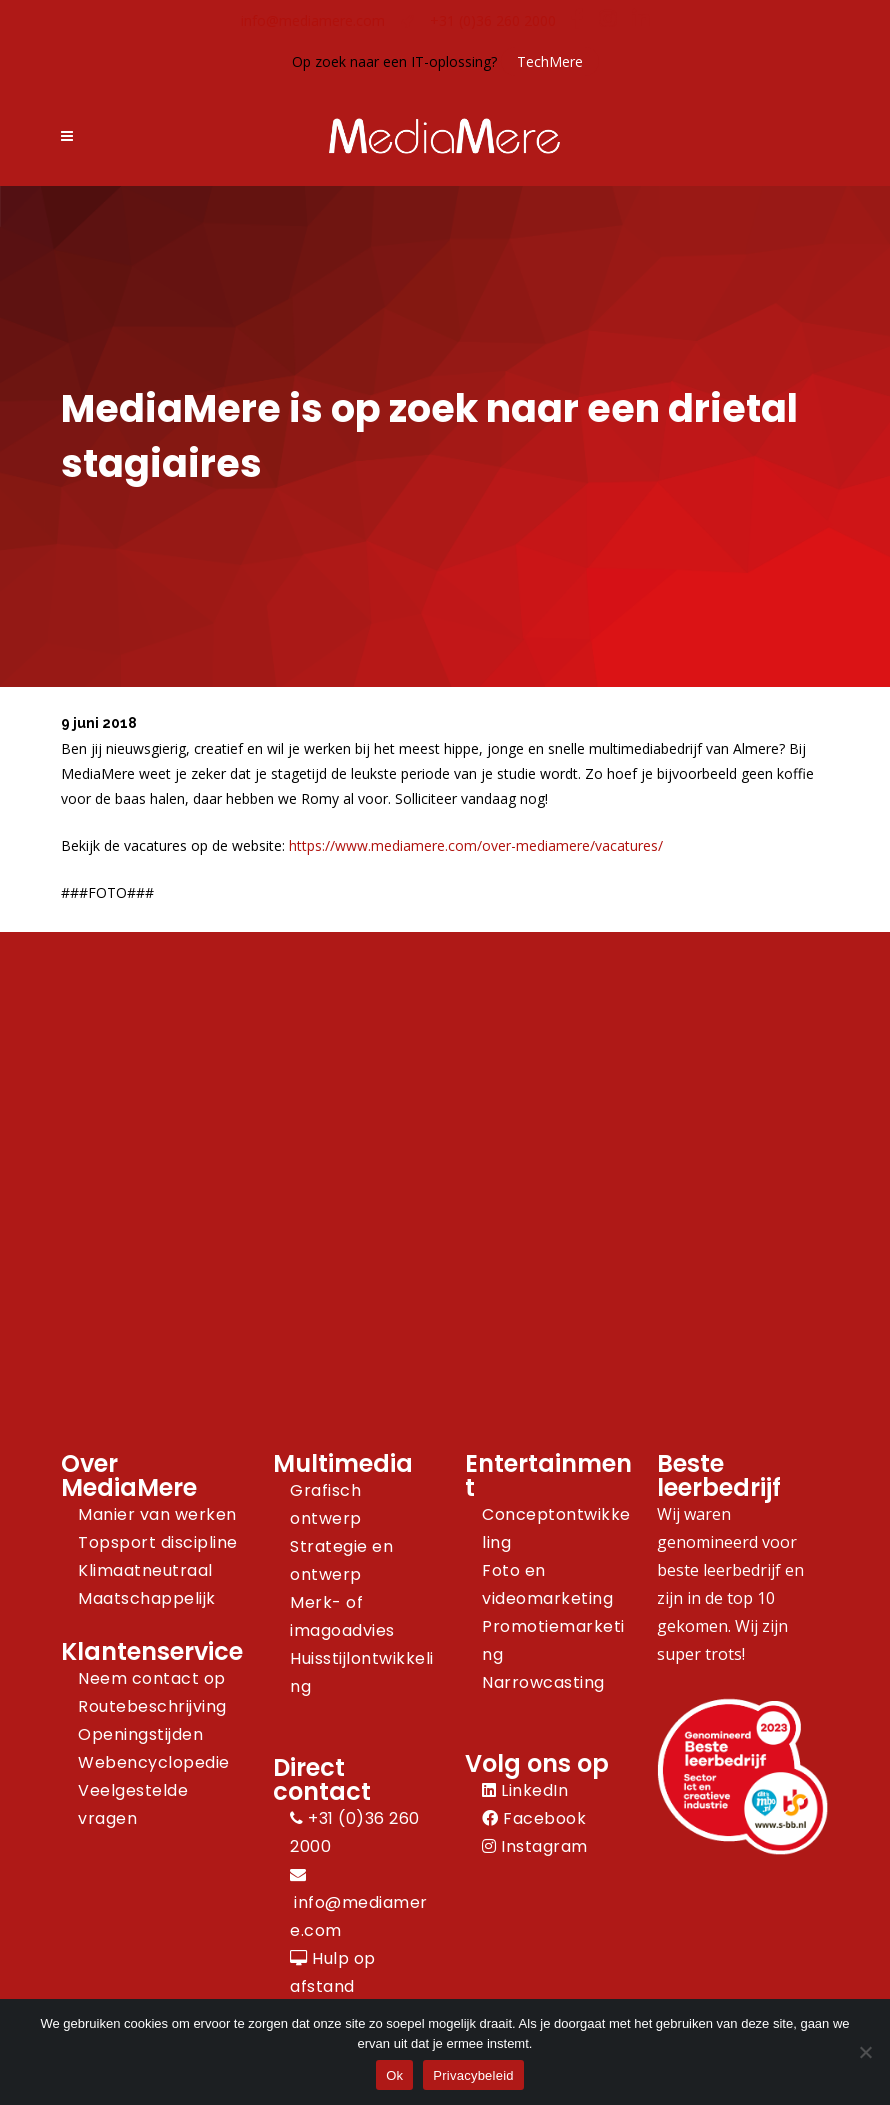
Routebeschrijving (152, 1706)
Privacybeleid (473, 2075)
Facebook (534, 1818)
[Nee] (865, 2052)
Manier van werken (157, 1514)
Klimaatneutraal (145, 1570)
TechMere (550, 61)
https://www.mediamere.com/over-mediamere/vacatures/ (476, 845)
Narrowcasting (543, 1682)
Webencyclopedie (154, 1762)
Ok (394, 2075)
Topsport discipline (158, 1542)
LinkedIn (525, 1790)
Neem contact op (152, 1678)
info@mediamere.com (313, 20)
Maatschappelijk (147, 1598)
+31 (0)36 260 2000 (493, 20)
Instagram (535, 1846)
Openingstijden (140, 1734)
